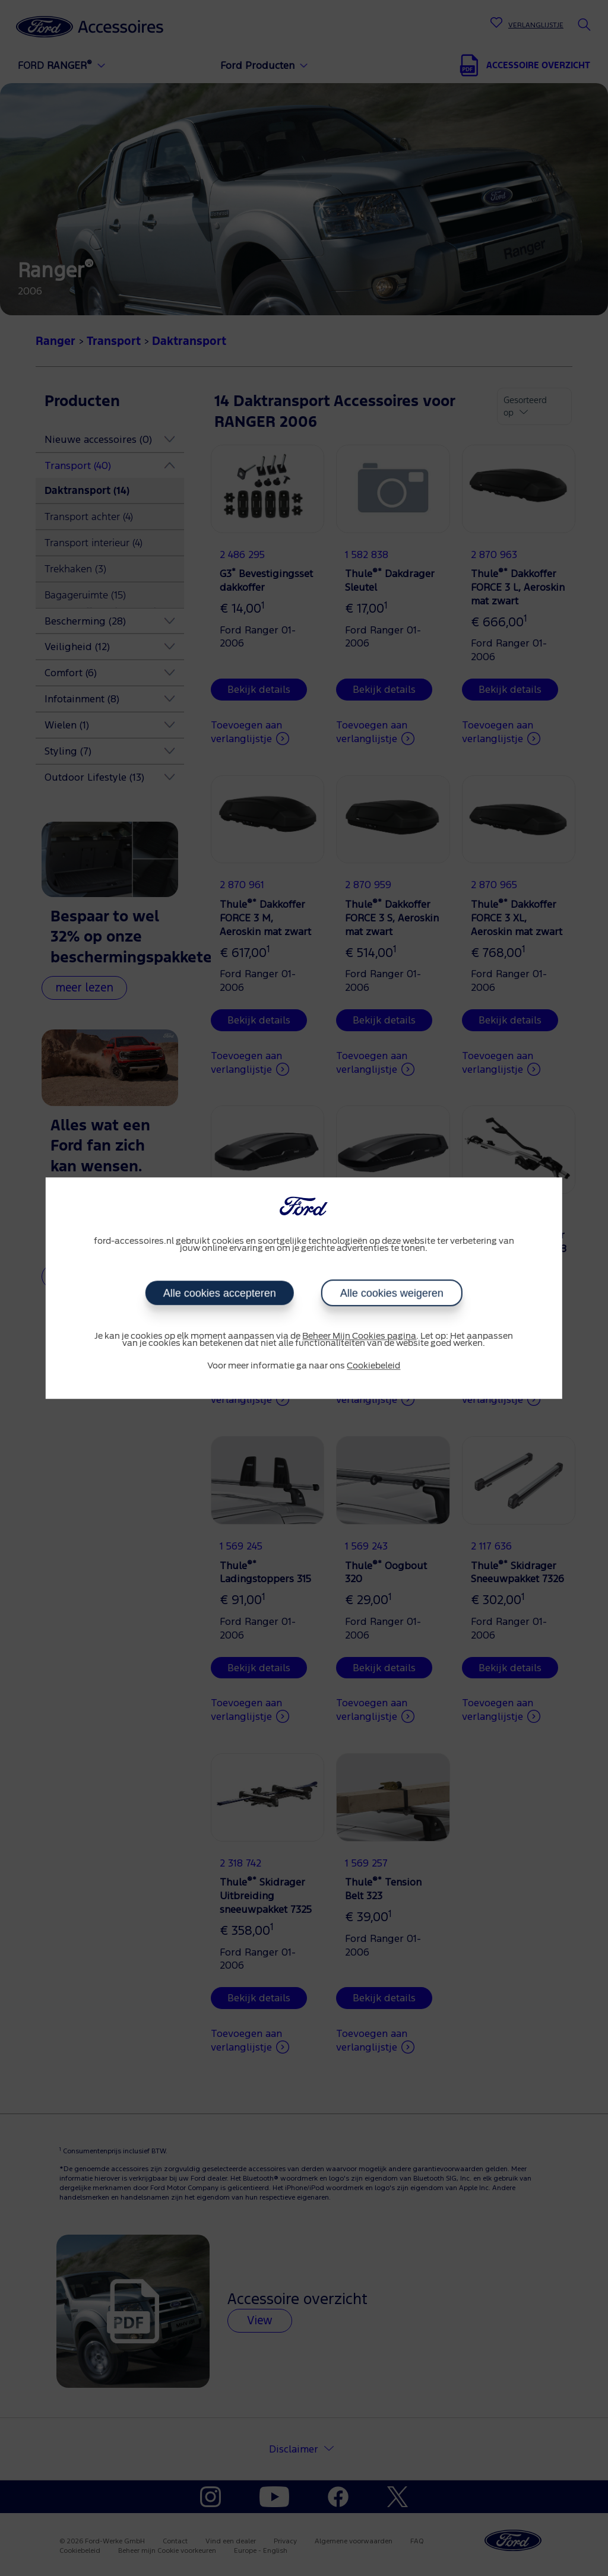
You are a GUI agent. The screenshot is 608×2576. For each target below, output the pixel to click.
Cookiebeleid (373, 1366)
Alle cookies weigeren (392, 1293)
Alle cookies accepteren (219, 1293)
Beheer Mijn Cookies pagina (359, 1336)
